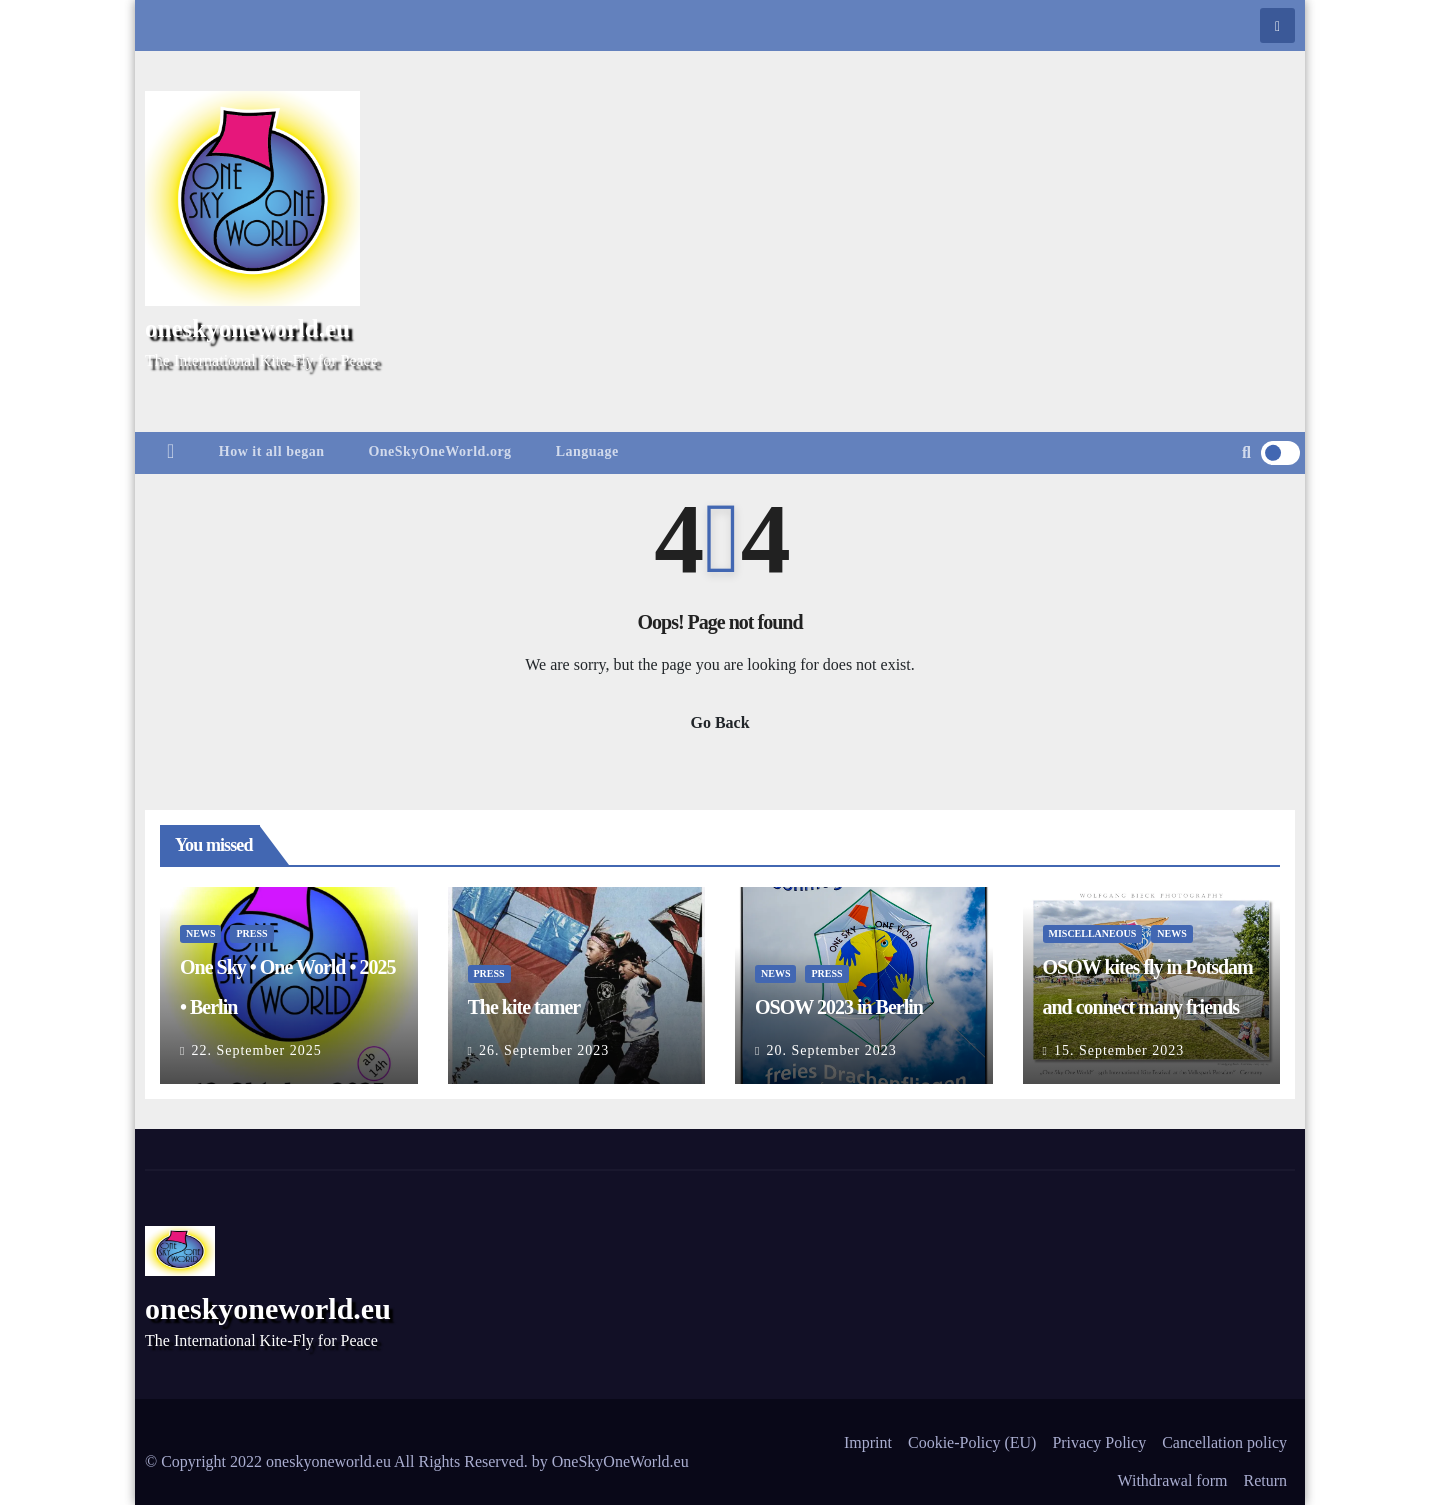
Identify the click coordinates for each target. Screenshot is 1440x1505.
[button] (1246, 452)
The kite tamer (524, 1007)
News (200, 933)
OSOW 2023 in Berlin (839, 1007)
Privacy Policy (1099, 1442)
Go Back (719, 722)
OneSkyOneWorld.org (439, 451)
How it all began (272, 451)
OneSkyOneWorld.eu (620, 1461)
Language (587, 451)
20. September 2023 (831, 1050)
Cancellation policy (1224, 1442)
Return (1265, 1480)
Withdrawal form (1172, 1480)
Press (251, 933)
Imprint (868, 1442)
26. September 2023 (544, 1050)
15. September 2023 (1119, 1050)
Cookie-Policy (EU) (972, 1442)
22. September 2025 (256, 1050)
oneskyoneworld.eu (247, 328)
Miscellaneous (1093, 933)
